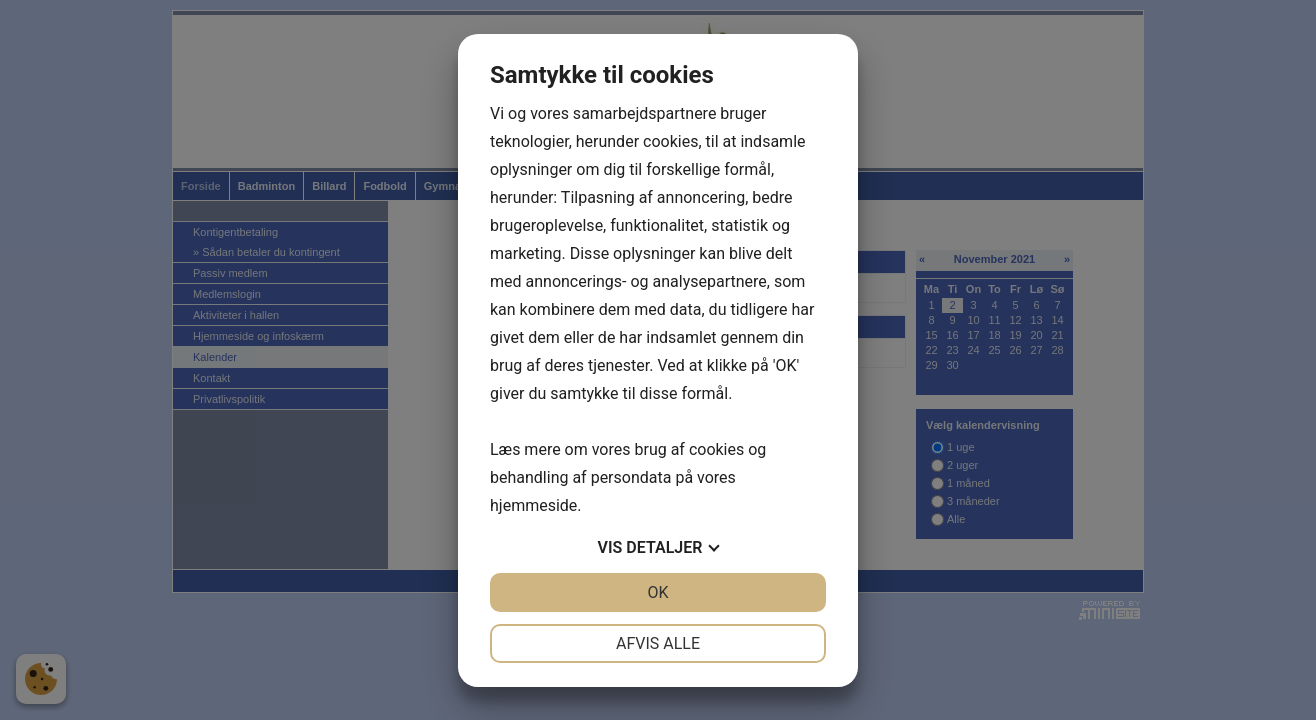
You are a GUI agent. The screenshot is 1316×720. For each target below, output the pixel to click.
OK (657, 592)
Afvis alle (658, 643)
